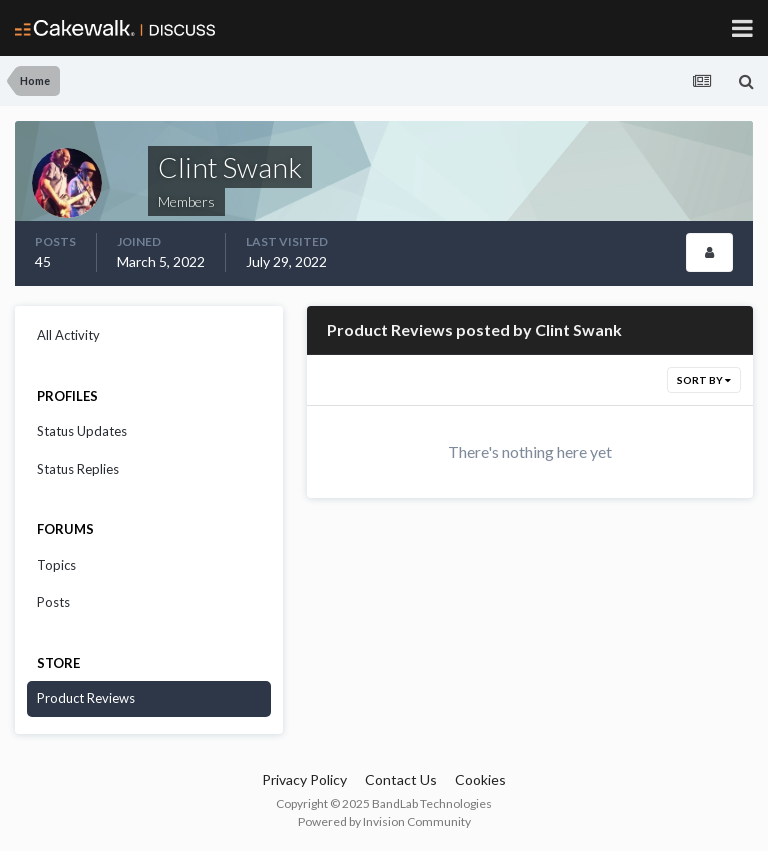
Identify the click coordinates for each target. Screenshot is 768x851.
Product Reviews (86, 698)
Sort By (704, 380)
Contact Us (401, 779)
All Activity (68, 335)
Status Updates (82, 431)
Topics (56, 565)
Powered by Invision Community (384, 821)
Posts (53, 602)
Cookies (480, 779)
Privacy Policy (304, 779)
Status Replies (78, 469)
